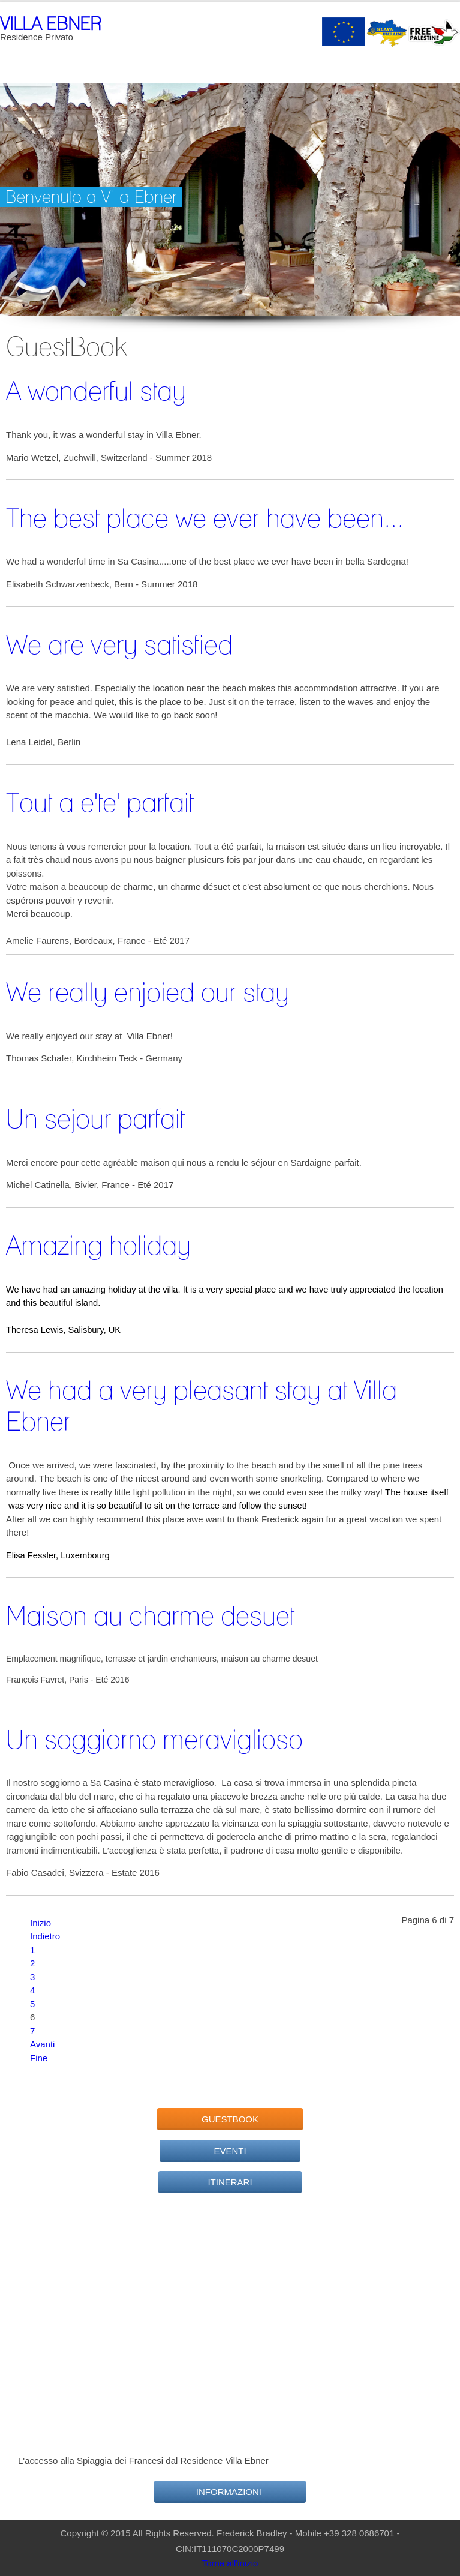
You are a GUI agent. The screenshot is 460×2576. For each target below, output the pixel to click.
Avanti (42, 2044)
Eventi (230, 2151)
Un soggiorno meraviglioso (154, 1739)
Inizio (40, 1923)
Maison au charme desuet (150, 1615)
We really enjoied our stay (147, 991)
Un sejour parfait (95, 1118)
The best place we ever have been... (205, 517)
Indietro (45, 1936)
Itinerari (230, 2182)
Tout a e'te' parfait (100, 802)
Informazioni (230, 2492)
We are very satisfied (119, 644)
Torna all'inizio (230, 2563)
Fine (38, 2058)
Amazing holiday (98, 1245)
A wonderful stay (96, 390)
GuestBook (230, 2119)
